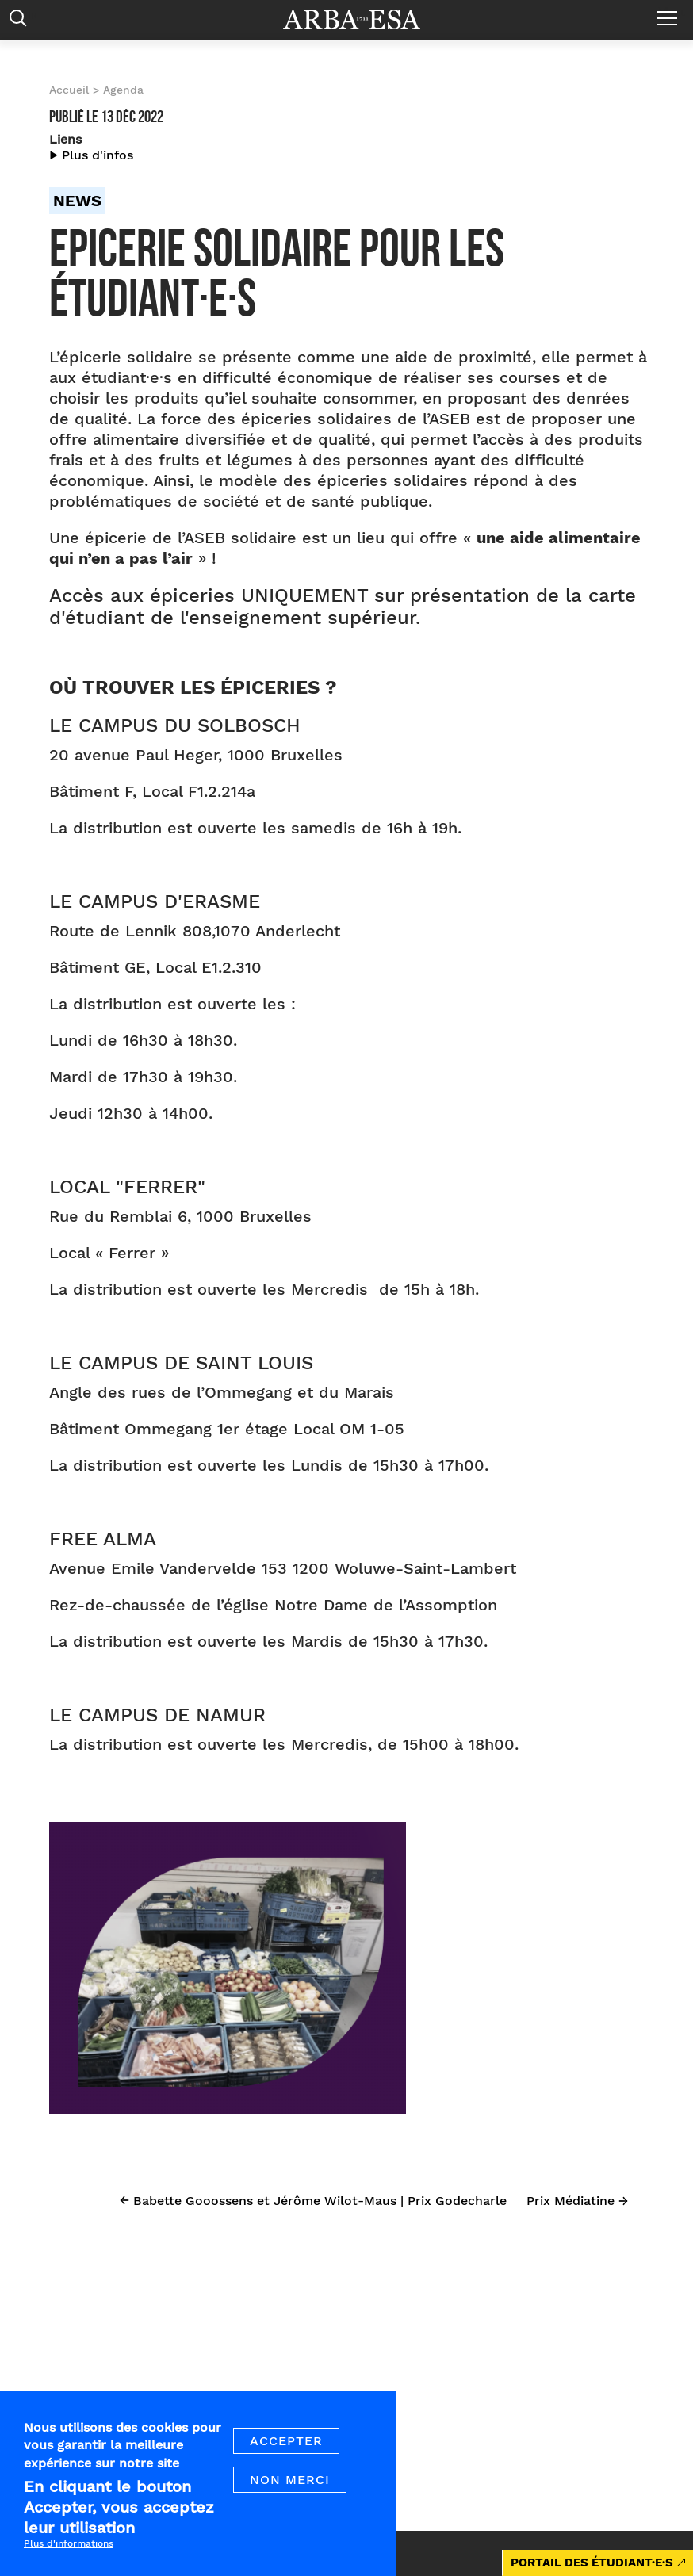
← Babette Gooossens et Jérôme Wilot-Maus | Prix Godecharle (313, 2200)
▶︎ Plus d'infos (91, 155)
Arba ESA (362, 19)
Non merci (290, 2484)
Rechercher (22, 22)
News (77, 200)
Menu (671, 12)
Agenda (123, 89)
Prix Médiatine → (577, 2200)
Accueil (69, 89)
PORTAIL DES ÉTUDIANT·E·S (592, 2562)
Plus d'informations (68, 2548)
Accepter (286, 2445)
